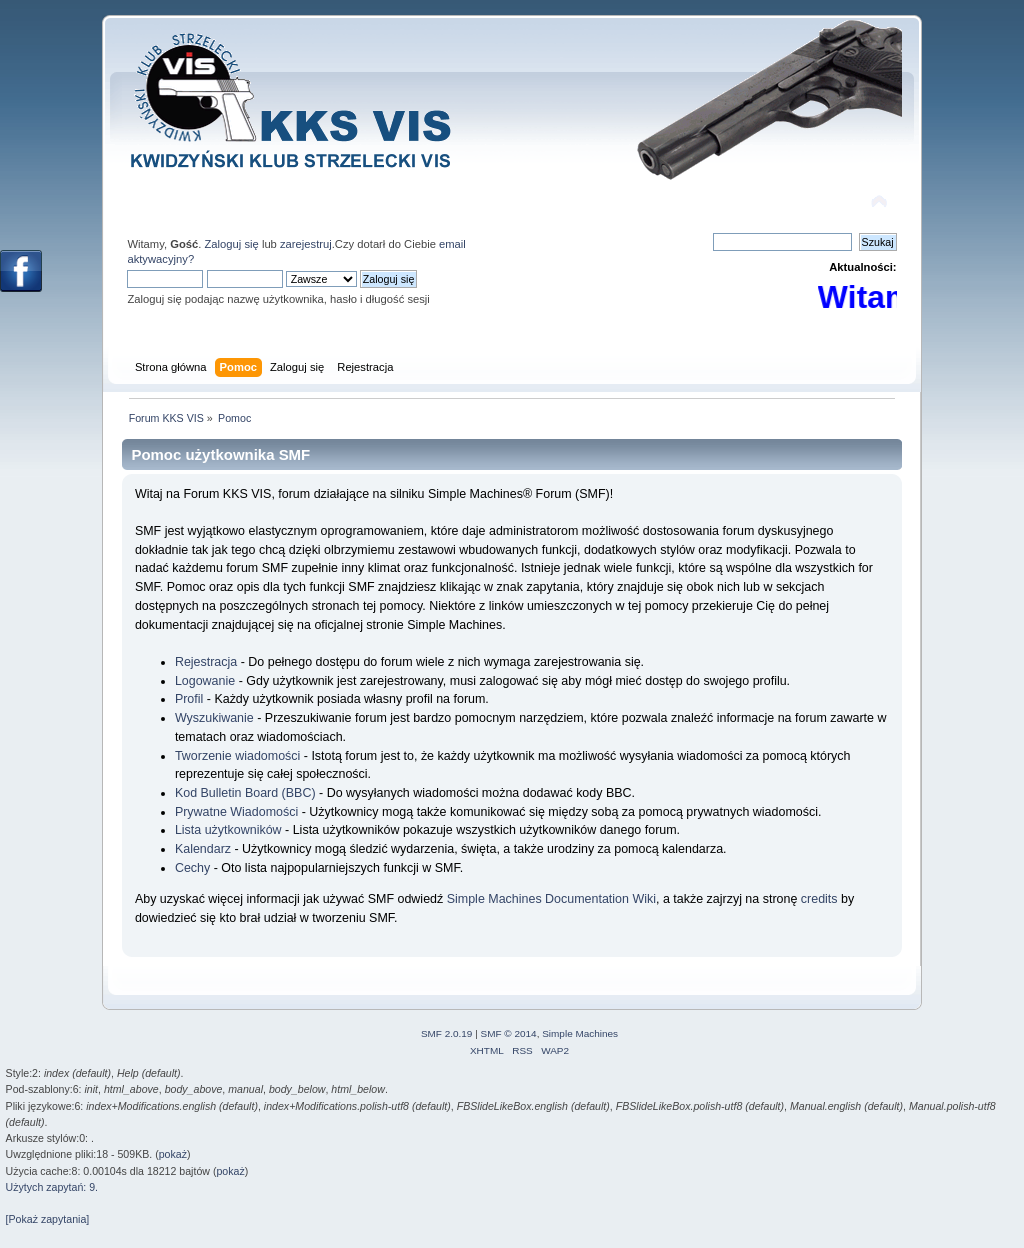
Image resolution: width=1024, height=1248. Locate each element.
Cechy (192, 868)
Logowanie (205, 681)
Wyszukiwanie (214, 718)
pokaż (173, 1154)
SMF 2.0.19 (447, 1033)
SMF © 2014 (509, 1033)
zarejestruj (306, 244)
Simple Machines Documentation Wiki (551, 899)
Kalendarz (203, 849)
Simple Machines (580, 1033)
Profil (189, 699)
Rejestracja (206, 662)
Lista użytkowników (228, 830)
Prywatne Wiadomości (236, 812)
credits (819, 899)
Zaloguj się (232, 244)
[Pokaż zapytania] (48, 1219)
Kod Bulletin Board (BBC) (245, 793)
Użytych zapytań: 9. (52, 1187)
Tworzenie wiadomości (237, 756)
